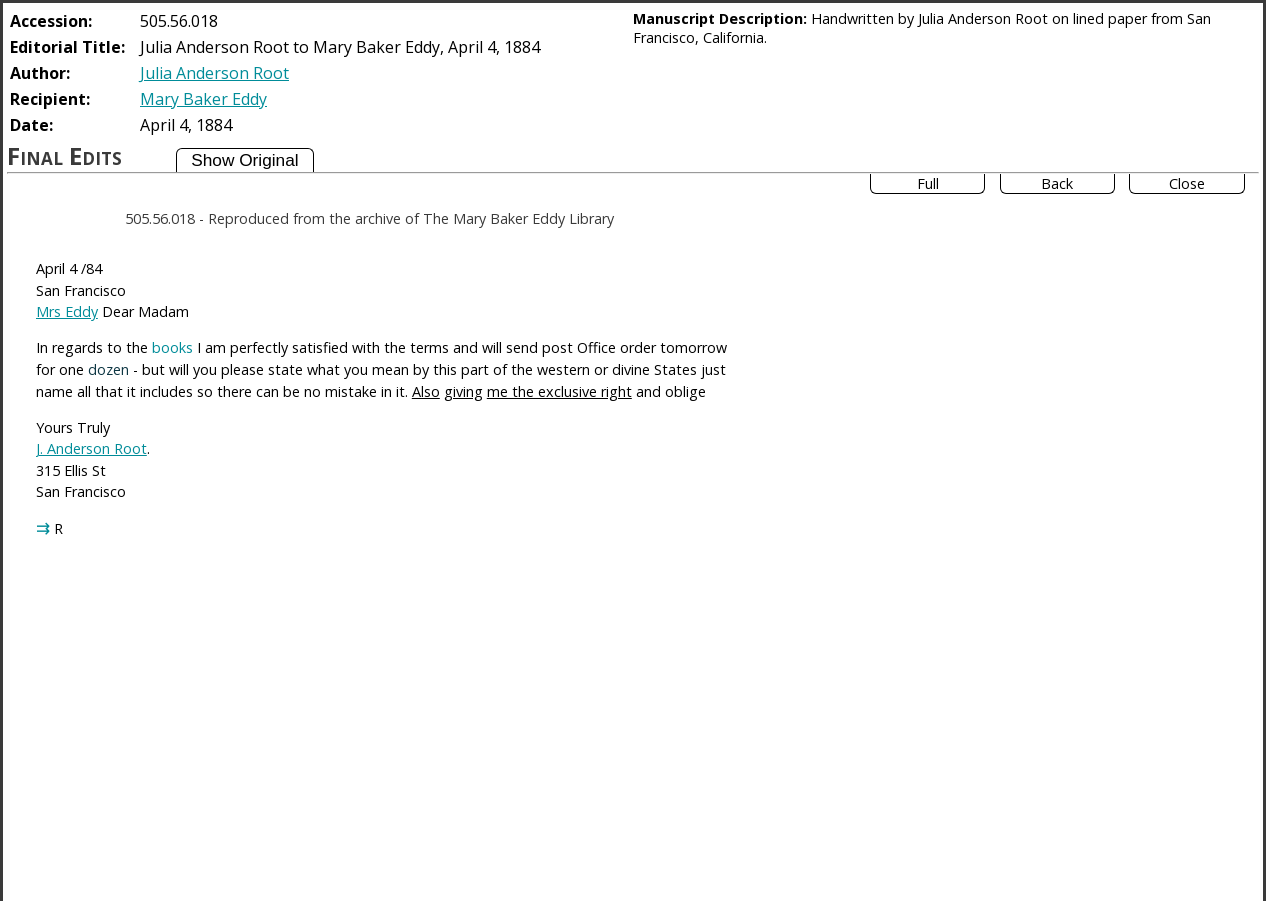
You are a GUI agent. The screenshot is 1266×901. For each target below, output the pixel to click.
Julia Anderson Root (214, 73)
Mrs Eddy (67, 311)
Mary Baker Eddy (203, 99)
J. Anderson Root (91, 448)
